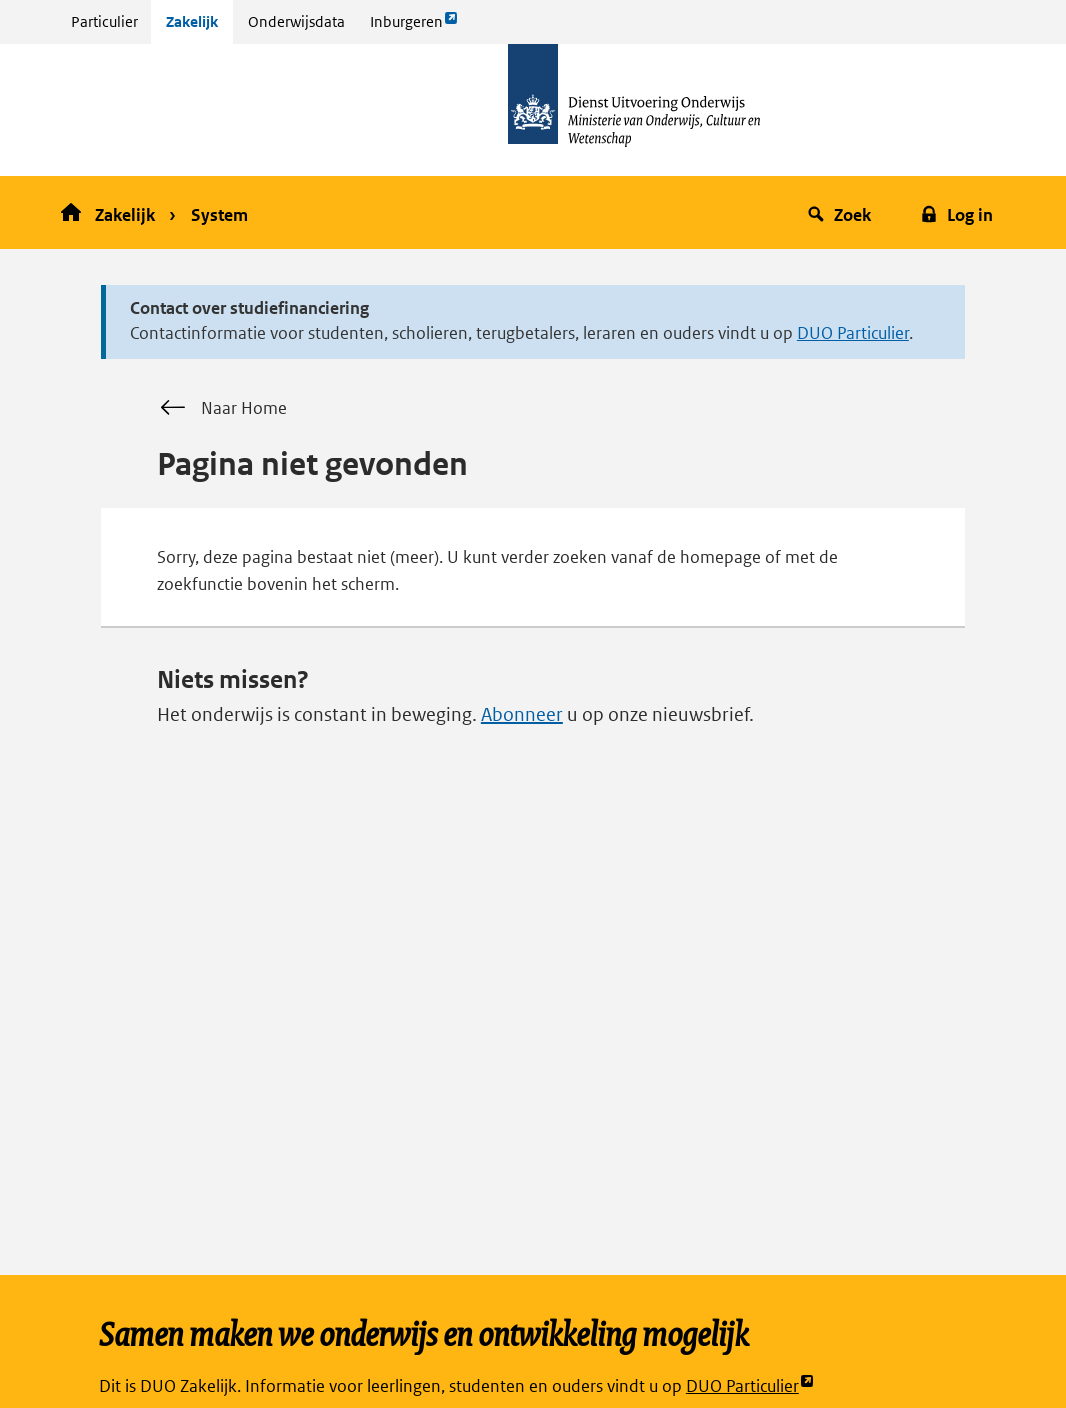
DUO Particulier (853, 333)
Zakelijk (192, 21)
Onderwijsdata (296, 21)
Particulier (104, 21)
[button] (842, 212)
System (219, 215)
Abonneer (522, 714)
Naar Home (222, 408)
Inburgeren (414, 26)
